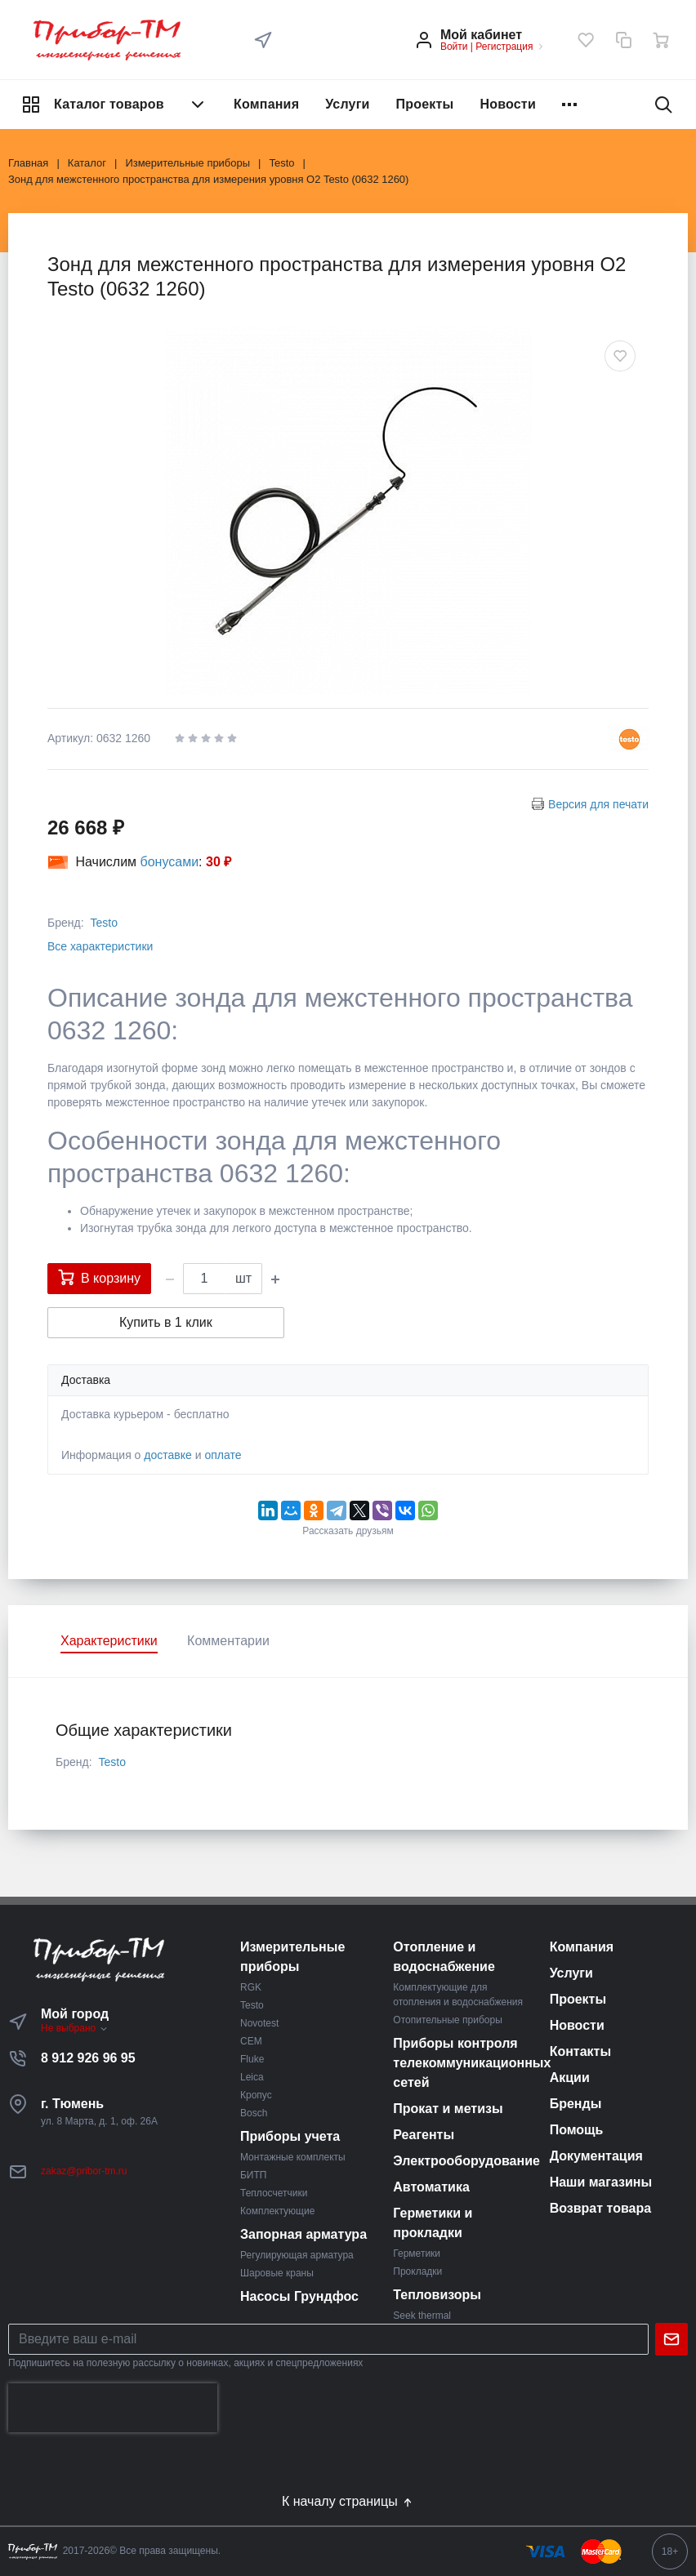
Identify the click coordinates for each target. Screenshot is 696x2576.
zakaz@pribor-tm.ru (84, 2171)
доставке (168, 1455)
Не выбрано (75, 2028)
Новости (508, 104)
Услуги (347, 104)
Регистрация (504, 46)
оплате (222, 1455)
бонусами (170, 862)
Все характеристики (100, 946)
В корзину (99, 1277)
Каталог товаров (114, 104)
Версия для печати (598, 804)
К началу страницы (348, 2501)
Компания (266, 104)
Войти (454, 46)
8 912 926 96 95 (88, 2058)
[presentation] (112, 2407)
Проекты (425, 104)
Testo (103, 922)
